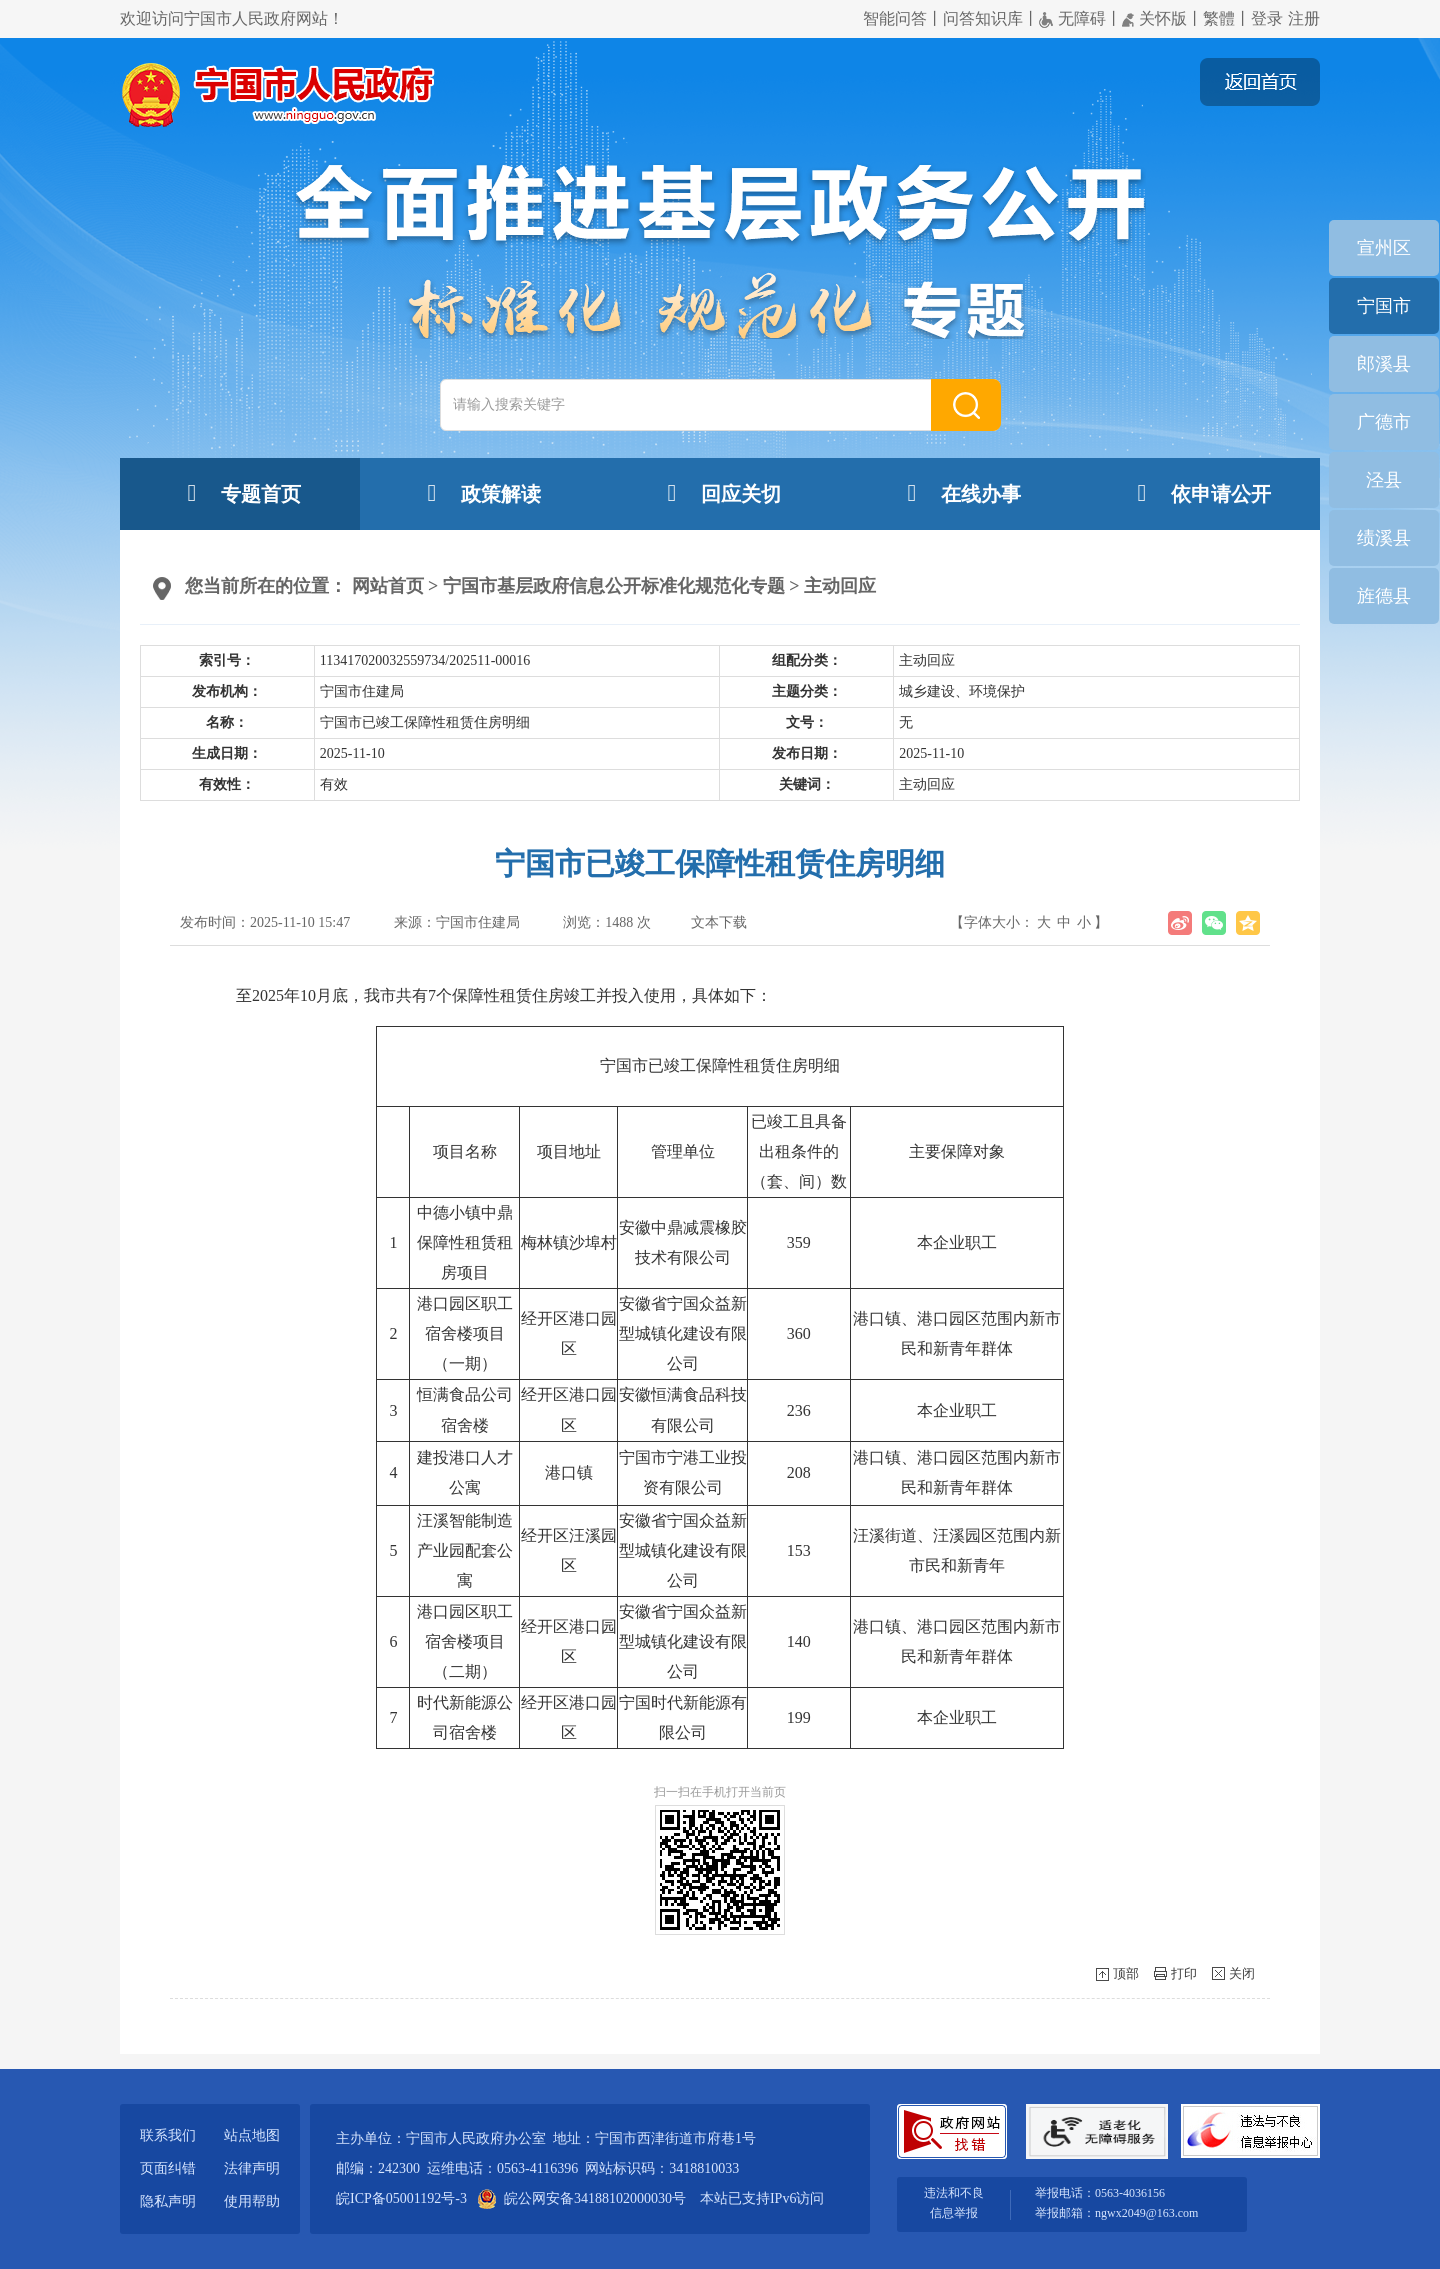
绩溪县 (1384, 538)
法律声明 (252, 2168)
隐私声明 (168, 2201)
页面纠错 (168, 2168)
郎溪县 (1384, 364)
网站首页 (388, 586)
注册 (1304, 18)
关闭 (1242, 1973)
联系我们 (168, 2135)
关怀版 (1154, 18)
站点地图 (252, 2135)
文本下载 (719, 922)
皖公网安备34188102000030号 (583, 2198)
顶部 (1126, 1973)
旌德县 (1384, 596)
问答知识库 (983, 18)
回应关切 (720, 493)
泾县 (1384, 480)
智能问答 (895, 18)
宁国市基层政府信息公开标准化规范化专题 (614, 586)
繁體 (1219, 18)
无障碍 (1072, 19)
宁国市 (1384, 306)
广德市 (1384, 422)
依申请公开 (1200, 493)
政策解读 (480, 493)
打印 (1184, 1973)
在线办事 (960, 493)
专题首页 (240, 493)
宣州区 (1384, 248)
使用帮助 (252, 2201)
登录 (1267, 18)
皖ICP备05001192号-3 (401, 2198)
